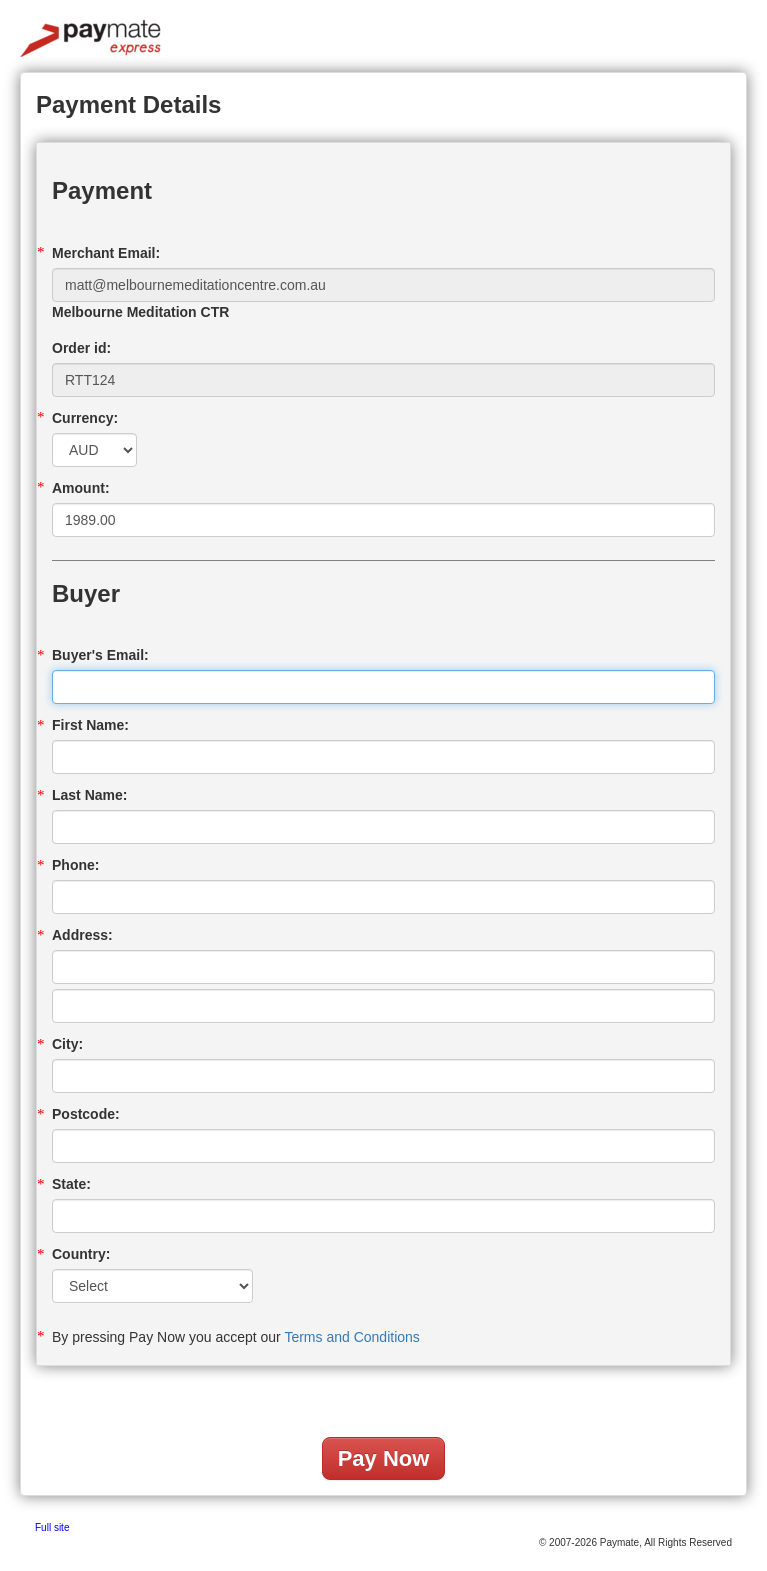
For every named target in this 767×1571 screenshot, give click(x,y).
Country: (81, 1254)
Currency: (85, 418)
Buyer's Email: (100, 655)
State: (71, 1184)
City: (67, 1044)
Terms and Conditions (351, 1337)
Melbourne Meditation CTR (140, 312)
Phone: (75, 865)
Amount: (81, 488)
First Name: (90, 725)
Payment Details (128, 104)
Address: (82, 935)
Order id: (81, 348)
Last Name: (89, 795)
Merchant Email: (106, 253)
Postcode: (86, 1114)
